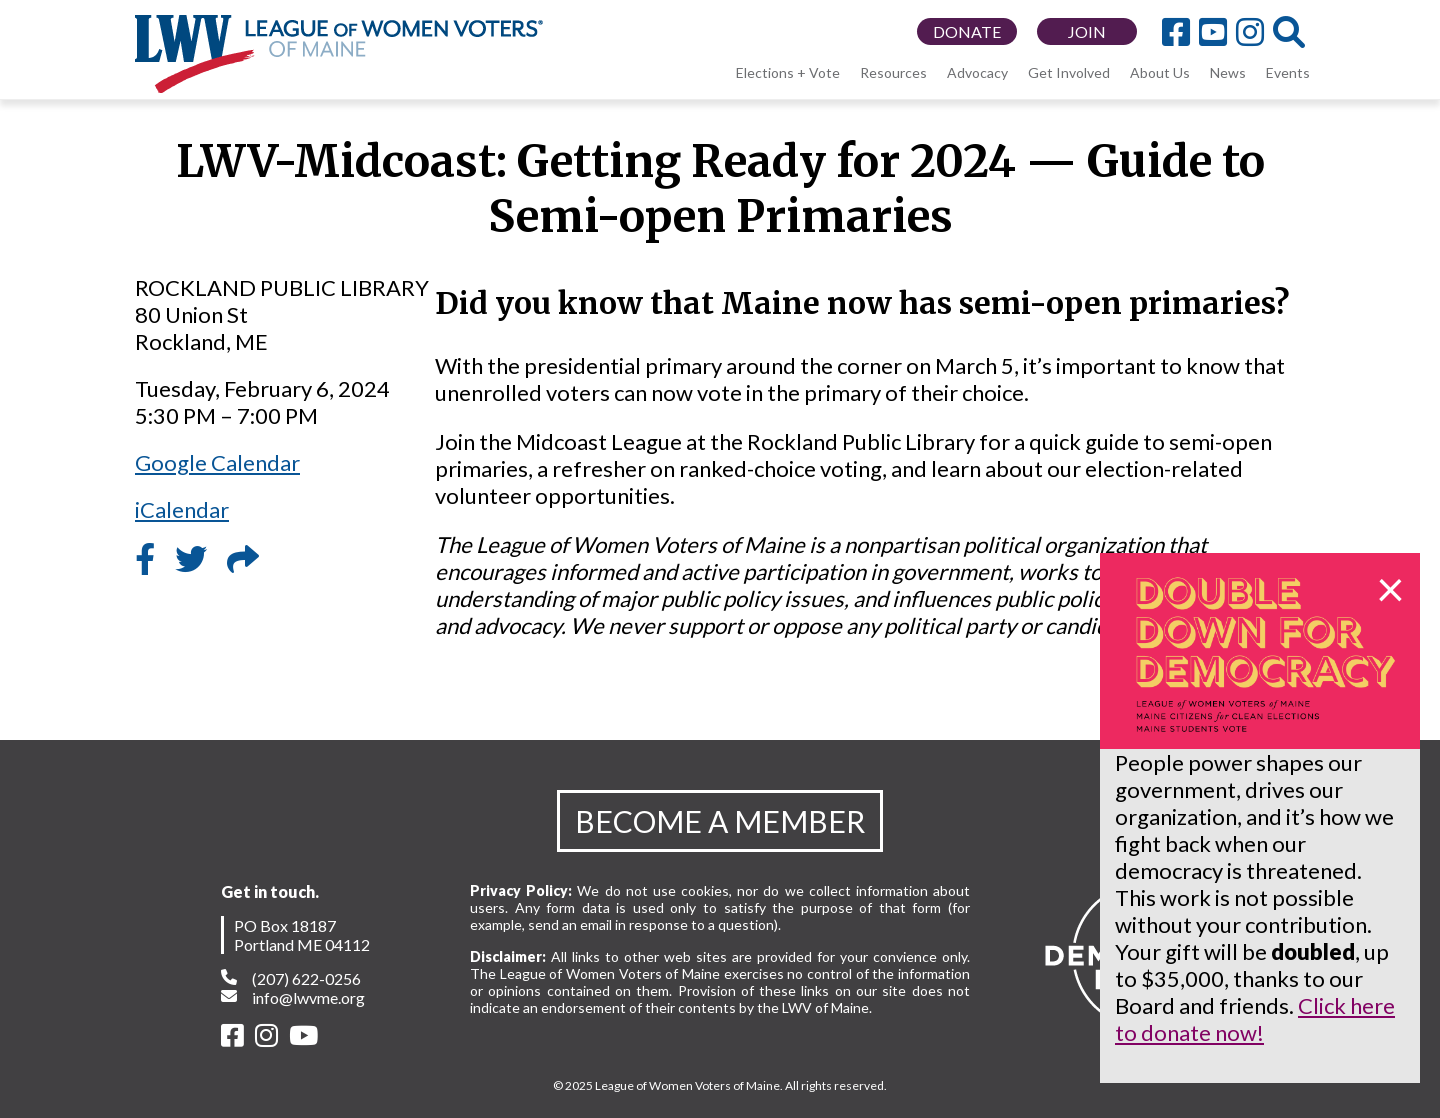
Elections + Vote (788, 72)
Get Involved (1069, 72)
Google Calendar (217, 462)
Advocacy (977, 72)
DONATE (967, 31)
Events (1288, 72)
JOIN (1087, 31)
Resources (893, 72)
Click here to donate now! (1255, 1019)
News (1228, 72)
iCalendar (182, 509)
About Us (1160, 72)
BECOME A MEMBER (720, 821)
